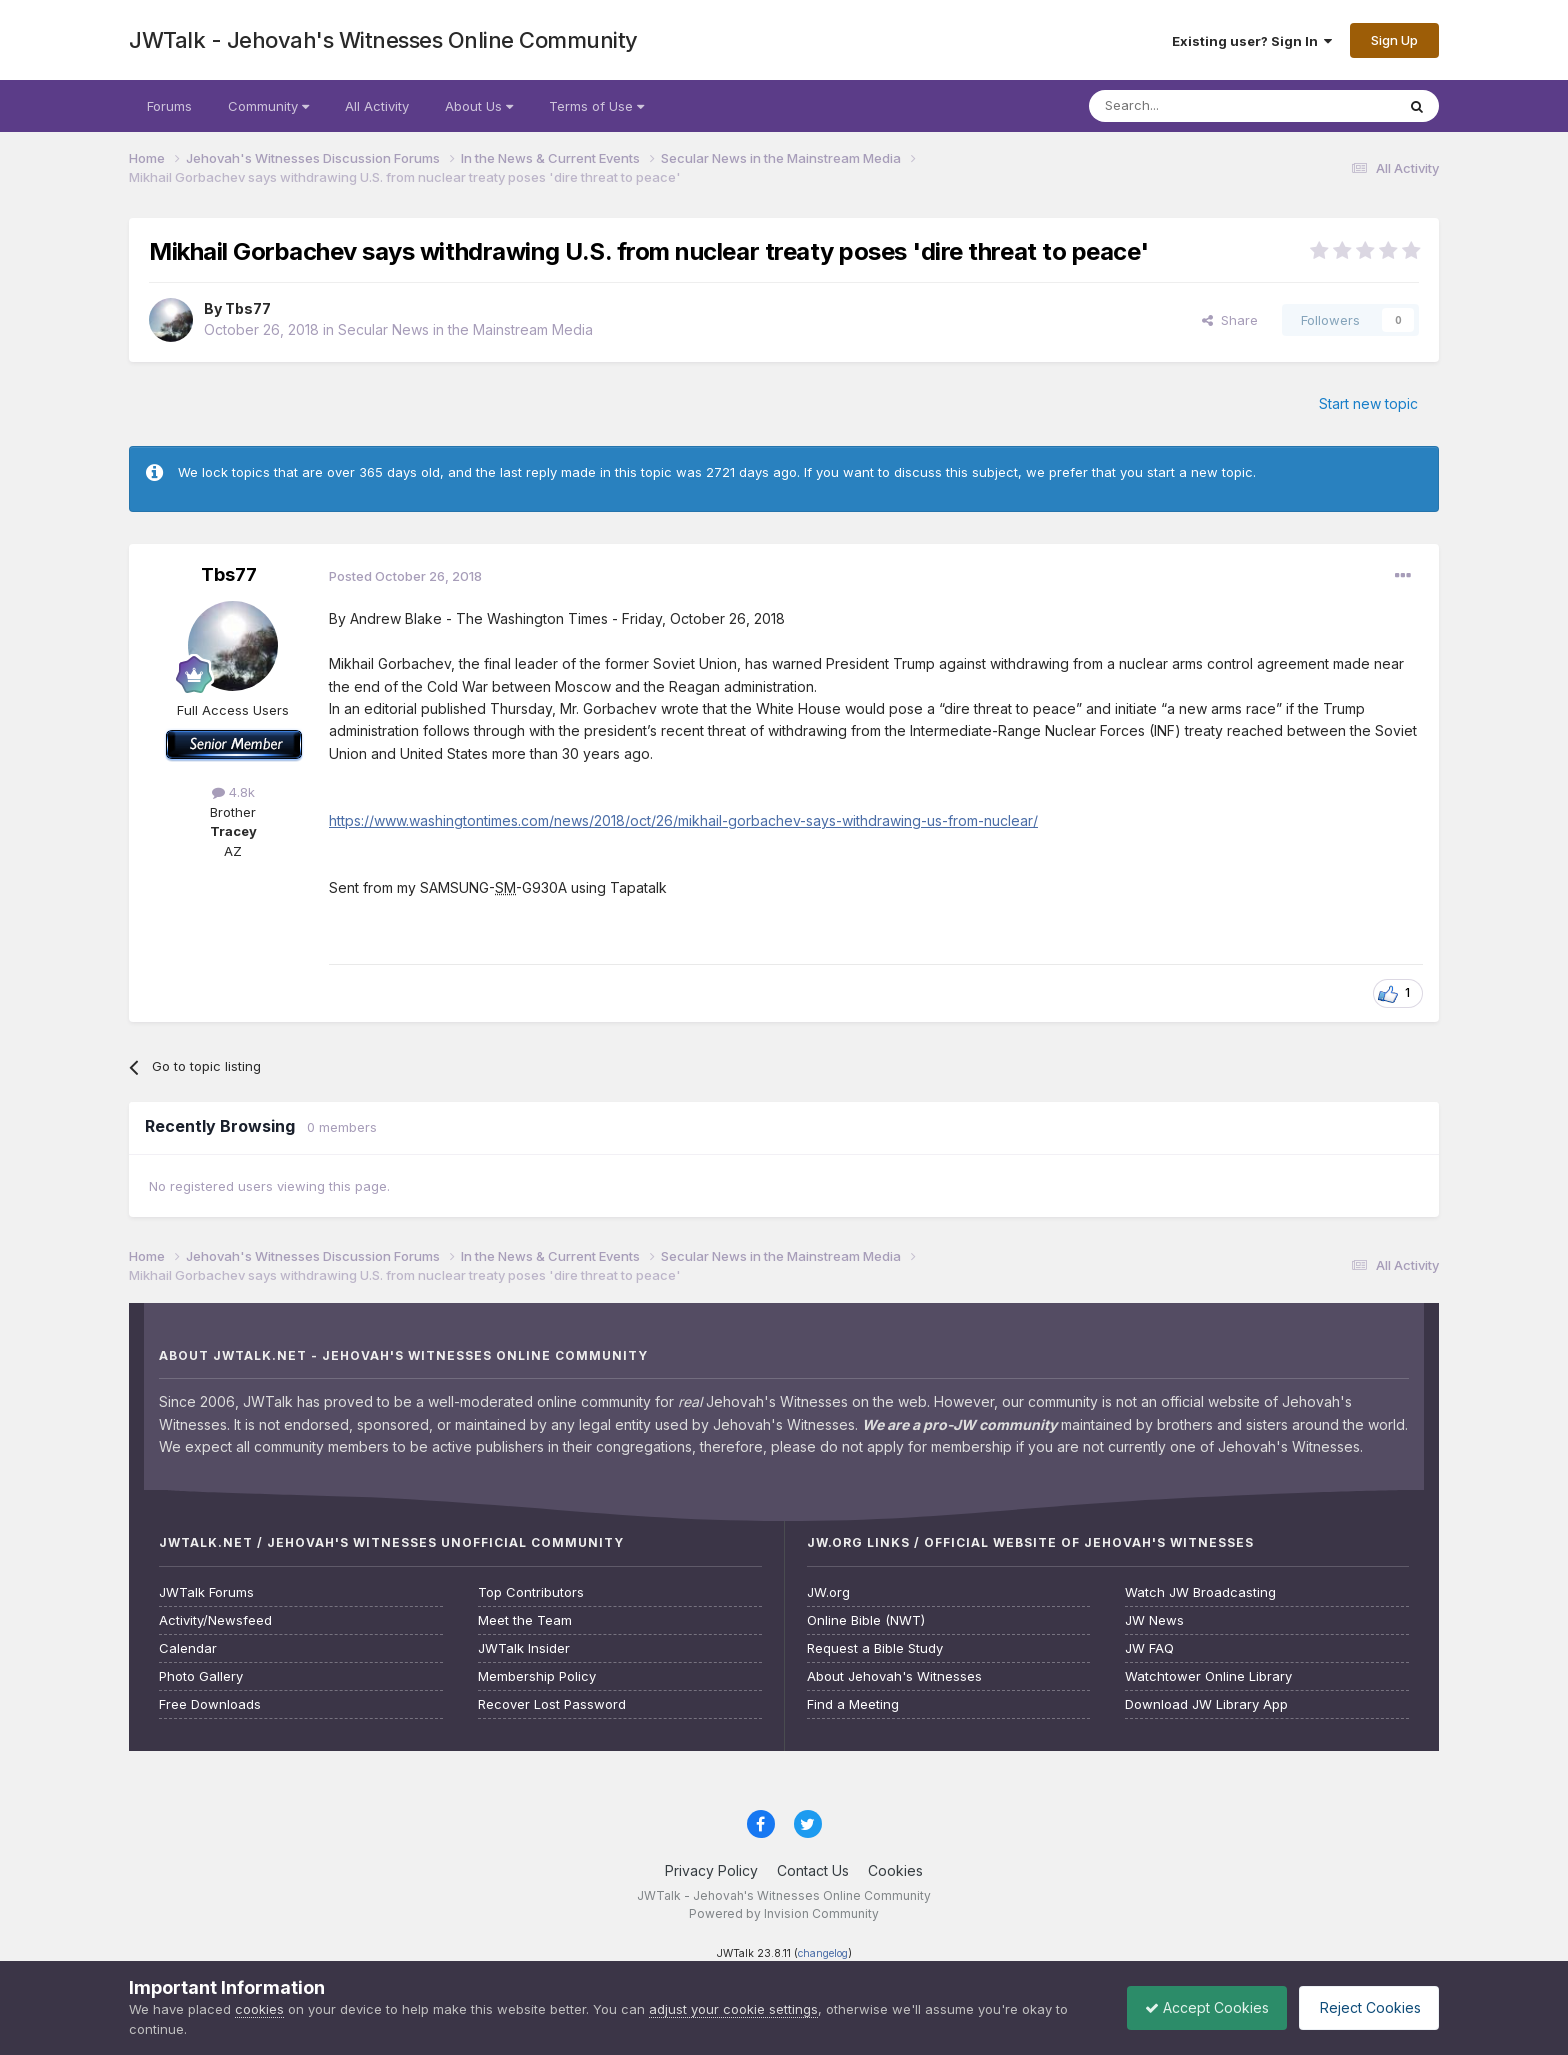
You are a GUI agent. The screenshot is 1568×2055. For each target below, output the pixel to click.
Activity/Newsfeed (215, 1620)
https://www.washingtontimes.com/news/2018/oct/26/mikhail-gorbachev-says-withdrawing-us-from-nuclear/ (683, 820)
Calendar (188, 1648)
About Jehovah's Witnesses (894, 1676)
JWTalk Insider (524, 1648)
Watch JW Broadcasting (1200, 1592)
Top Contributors (531, 1592)
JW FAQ (1149, 1648)
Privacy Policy (711, 1870)
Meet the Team (525, 1620)
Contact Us (813, 1870)
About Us (479, 106)
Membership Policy (537, 1676)
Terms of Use (596, 106)
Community (268, 106)
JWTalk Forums (206, 1592)
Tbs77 (248, 308)
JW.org (828, 1592)
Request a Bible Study (875, 1648)
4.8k (233, 792)
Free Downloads (210, 1704)
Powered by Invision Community (784, 1913)
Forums (169, 106)
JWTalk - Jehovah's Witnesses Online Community (383, 40)
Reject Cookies (1365, 2007)
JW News (1154, 1620)
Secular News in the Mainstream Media (465, 329)
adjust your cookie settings (733, 2009)
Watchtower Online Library (1208, 1676)
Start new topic (1368, 403)
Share (1230, 320)
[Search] (1191, 106)
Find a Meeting (853, 1704)
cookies (259, 2009)
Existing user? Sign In (1252, 41)
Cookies (895, 1870)
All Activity (377, 106)
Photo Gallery (201, 1676)
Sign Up (1394, 40)
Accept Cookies (1197, 2007)
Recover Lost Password (552, 1704)
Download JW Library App (1206, 1704)
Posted (405, 576)
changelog (823, 1953)
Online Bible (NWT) (866, 1620)
